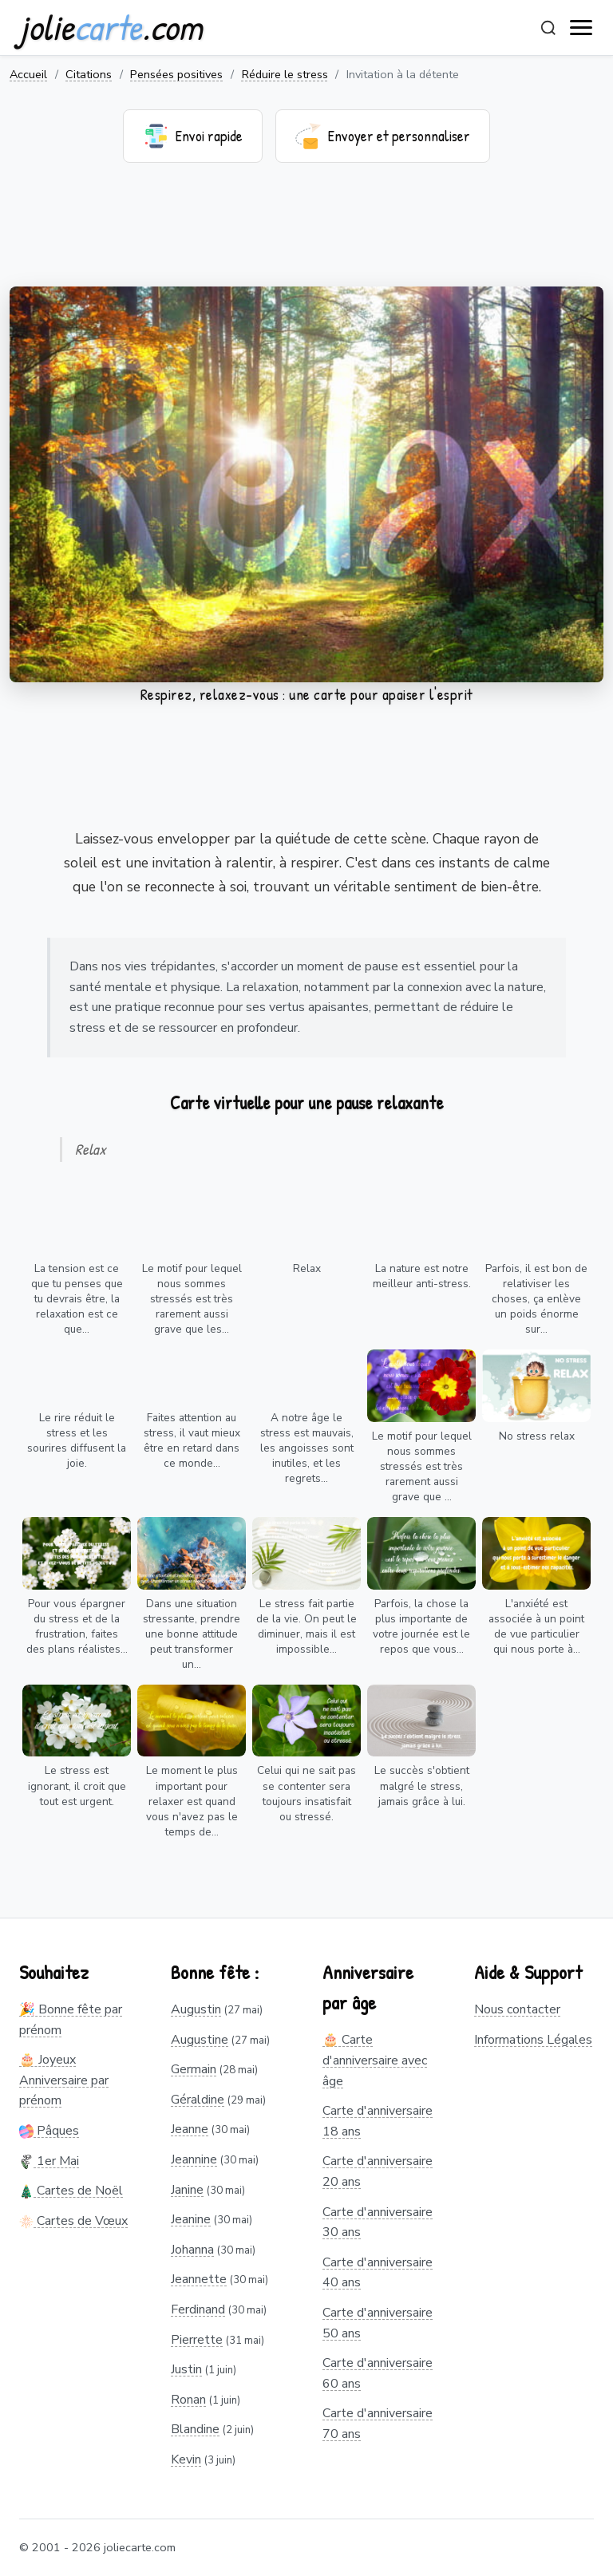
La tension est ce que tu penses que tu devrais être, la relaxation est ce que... (77, 1299)
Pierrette (197, 2340)
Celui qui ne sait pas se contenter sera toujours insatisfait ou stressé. (306, 1793)
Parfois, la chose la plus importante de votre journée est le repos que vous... (421, 1626)
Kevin (186, 2459)
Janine (187, 2190)
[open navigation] (582, 28)
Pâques (49, 2130)
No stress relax (537, 1436)
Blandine (195, 2429)
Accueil (28, 74)
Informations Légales (533, 2040)
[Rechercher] (548, 28)
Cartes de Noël (71, 2190)
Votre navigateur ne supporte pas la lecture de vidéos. (306, 484)
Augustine (199, 2040)
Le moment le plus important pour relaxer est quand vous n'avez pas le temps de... (192, 1801)
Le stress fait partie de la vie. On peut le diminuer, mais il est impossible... (306, 1626)
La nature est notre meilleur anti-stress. (422, 1276)
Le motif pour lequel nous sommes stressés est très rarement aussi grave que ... (422, 1466)
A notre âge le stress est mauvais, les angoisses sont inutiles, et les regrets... (307, 1448)
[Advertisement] (306, 235)
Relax (307, 1268)
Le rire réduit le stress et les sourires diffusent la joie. (76, 1440)
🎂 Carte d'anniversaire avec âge (374, 2060)
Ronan (188, 2399)
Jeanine (191, 2219)
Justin (186, 2369)
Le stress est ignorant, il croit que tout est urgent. (77, 1785)
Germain (193, 2069)
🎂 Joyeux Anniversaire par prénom (64, 2080)
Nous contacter (517, 2009)
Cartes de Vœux (73, 2221)
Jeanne (189, 2129)
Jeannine (194, 2159)
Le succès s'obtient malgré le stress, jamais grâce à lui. (421, 1785)
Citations (88, 74)
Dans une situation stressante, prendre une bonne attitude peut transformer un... (191, 1634)
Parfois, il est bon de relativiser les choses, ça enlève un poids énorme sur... (536, 1299)
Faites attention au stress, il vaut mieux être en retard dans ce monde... (192, 1440)
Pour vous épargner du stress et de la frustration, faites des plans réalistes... (77, 1626)
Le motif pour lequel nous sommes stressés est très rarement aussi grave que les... (192, 1299)
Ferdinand (198, 2309)
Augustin (196, 2009)
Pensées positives (176, 74)
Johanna (192, 2249)
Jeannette (199, 2279)
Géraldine (197, 2099)
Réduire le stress (285, 74)
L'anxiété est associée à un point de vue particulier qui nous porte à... (536, 1626)
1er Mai (49, 2161)
